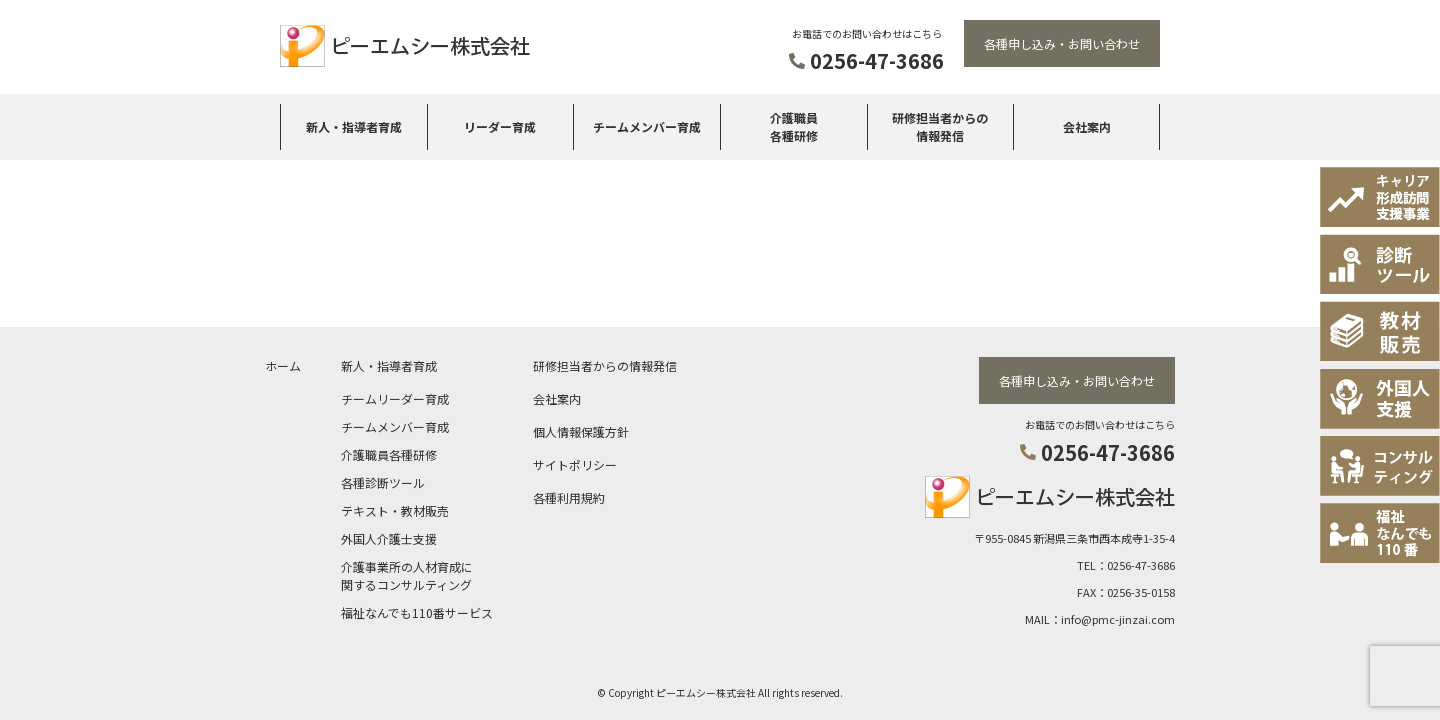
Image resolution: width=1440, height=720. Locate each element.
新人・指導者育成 (354, 126)
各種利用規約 (569, 495)
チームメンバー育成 (647, 126)
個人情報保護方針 (581, 429)
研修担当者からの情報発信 (940, 126)
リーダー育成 (500, 126)
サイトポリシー (575, 462)
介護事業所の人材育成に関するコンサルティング (407, 573)
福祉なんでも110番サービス (417, 610)
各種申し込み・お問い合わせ (1062, 43)
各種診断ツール (383, 480)
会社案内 (1087, 126)
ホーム (283, 363)
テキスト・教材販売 (395, 508)
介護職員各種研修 (794, 126)
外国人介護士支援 (389, 536)
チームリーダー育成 (395, 396)
